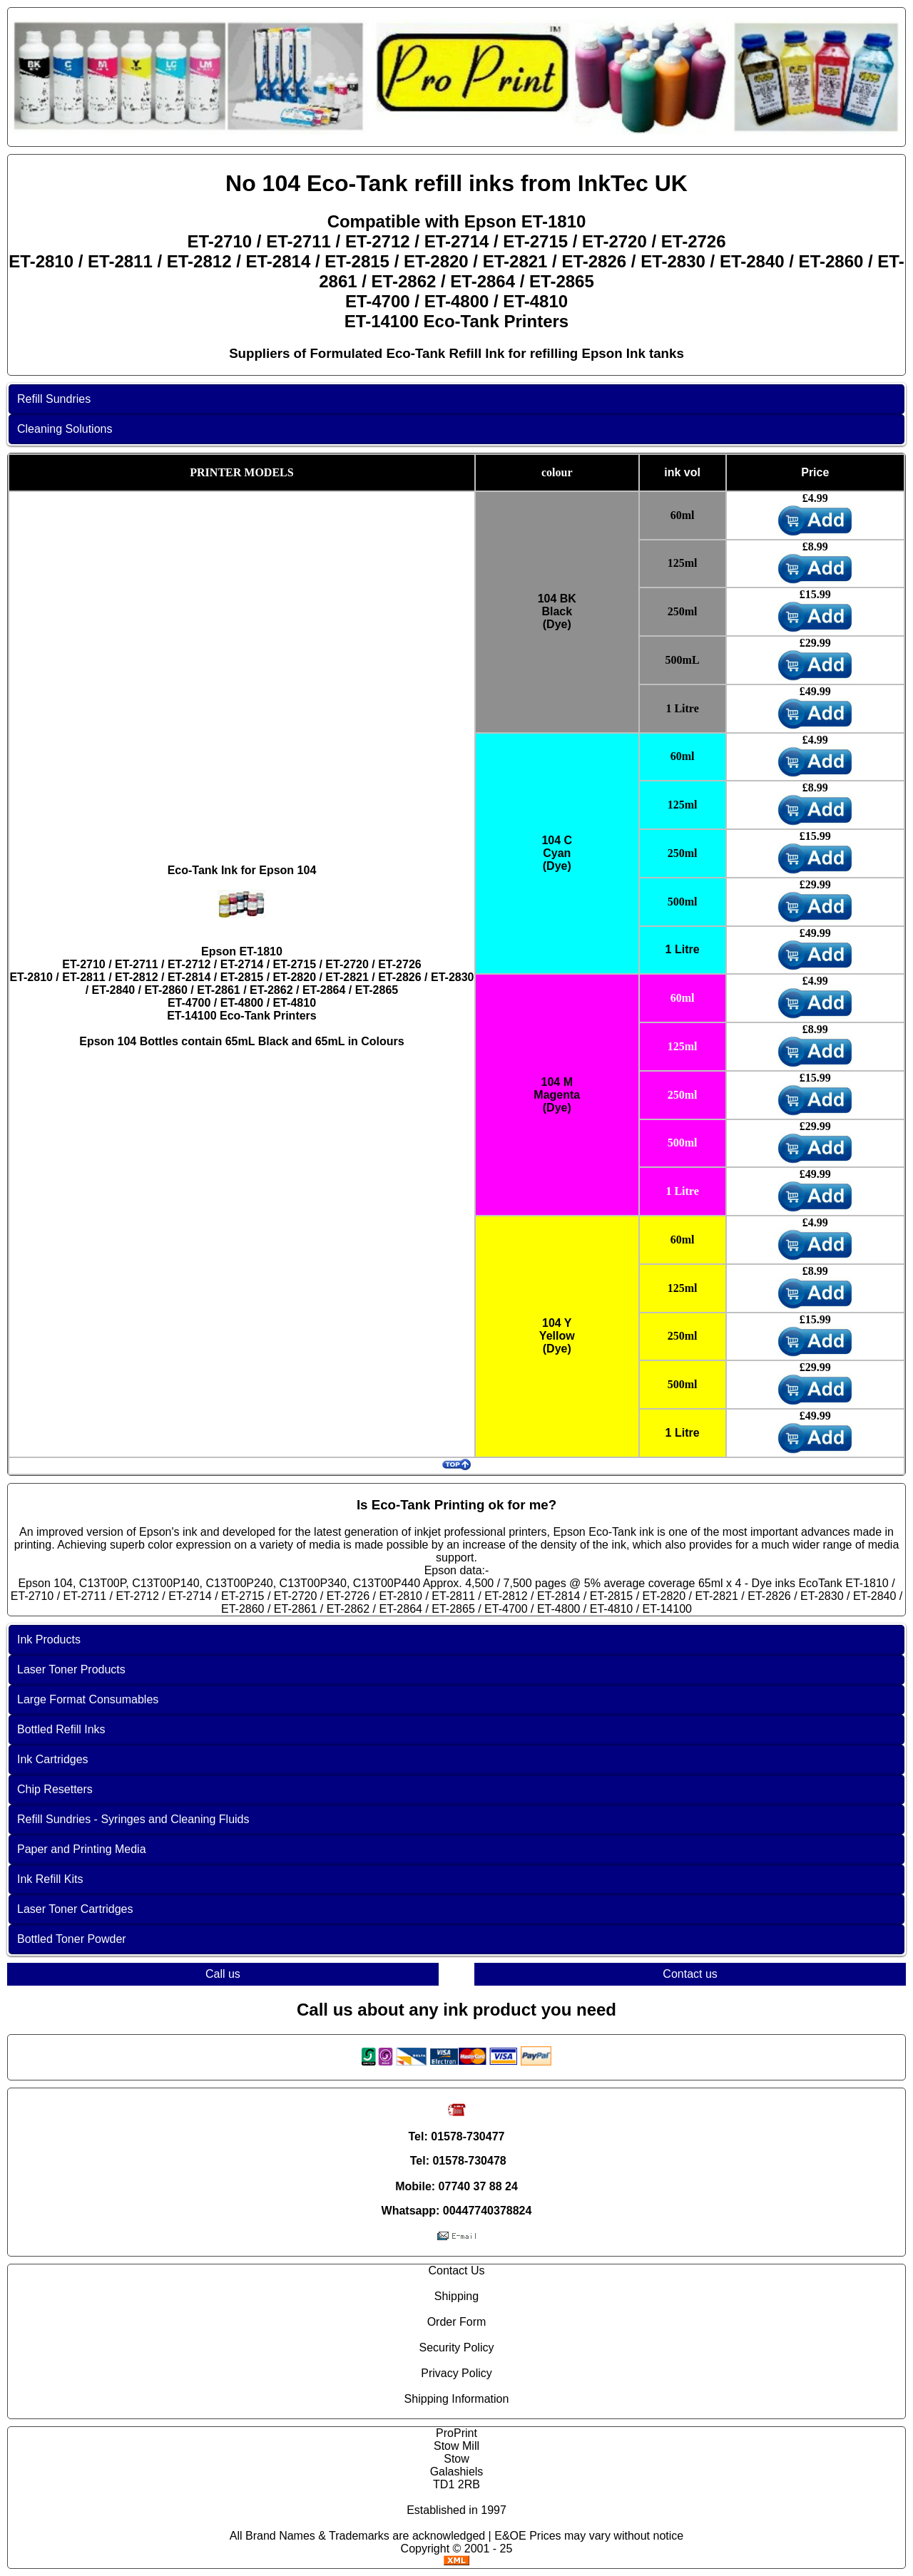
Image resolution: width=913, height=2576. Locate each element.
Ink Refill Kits (50, 1879)
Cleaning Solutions (64, 429)
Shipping (456, 2296)
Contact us (690, 1974)
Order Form (456, 2322)
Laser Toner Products (71, 1669)
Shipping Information (456, 2399)
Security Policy (456, 2347)
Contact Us (456, 2270)
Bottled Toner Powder (71, 1939)
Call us (222, 1974)
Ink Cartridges (52, 1759)
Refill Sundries (54, 399)
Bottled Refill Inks (61, 1729)
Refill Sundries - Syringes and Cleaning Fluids (133, 1819)
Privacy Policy (456, 2373)
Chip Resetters (55, 1789)
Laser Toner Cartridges (75, 1909)
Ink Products (49, 1639)
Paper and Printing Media (81, 1849)
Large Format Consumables (87, 1699)
